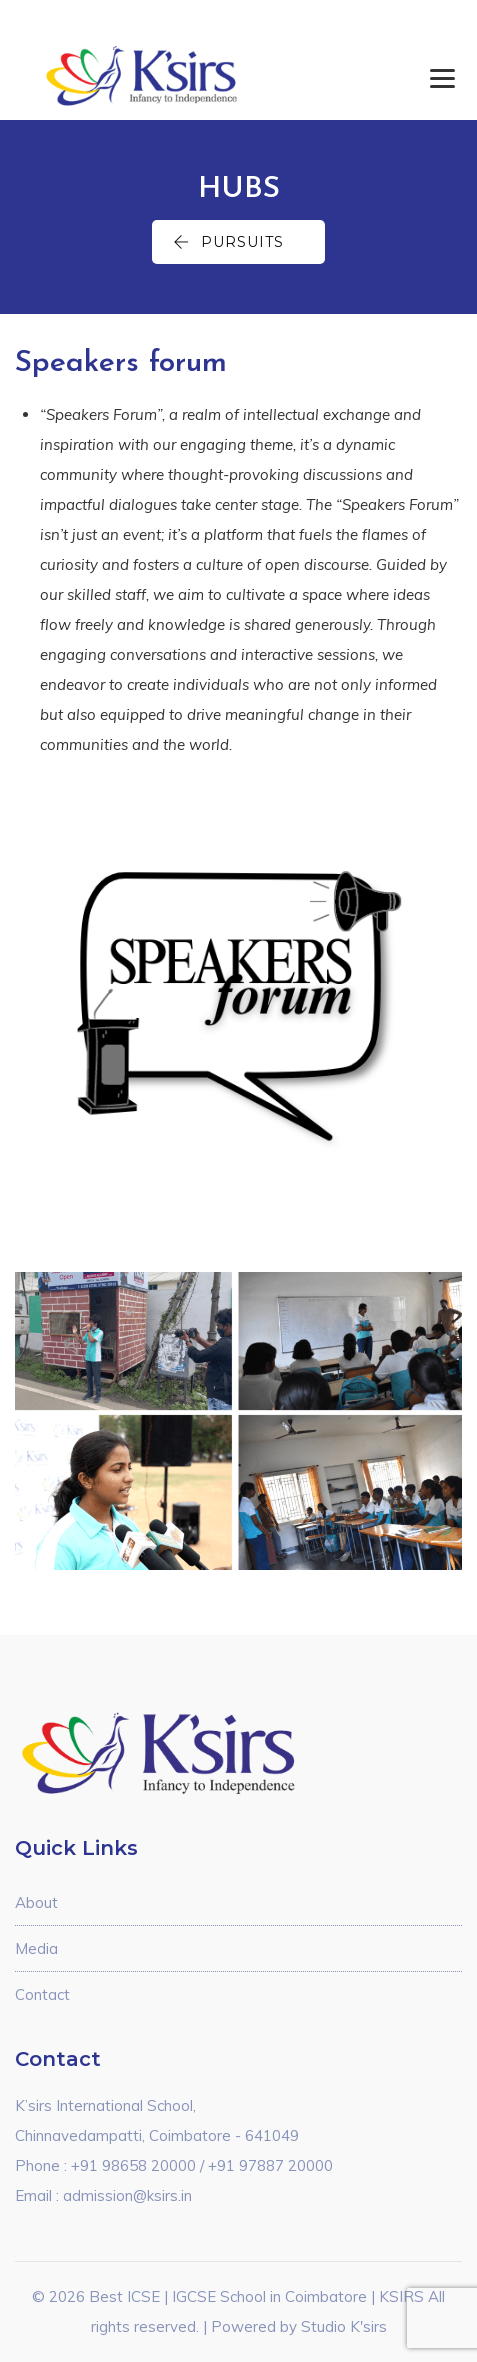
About (36, 1902)
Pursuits (228, 242)
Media (36, 1948)
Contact (42, 1994)
